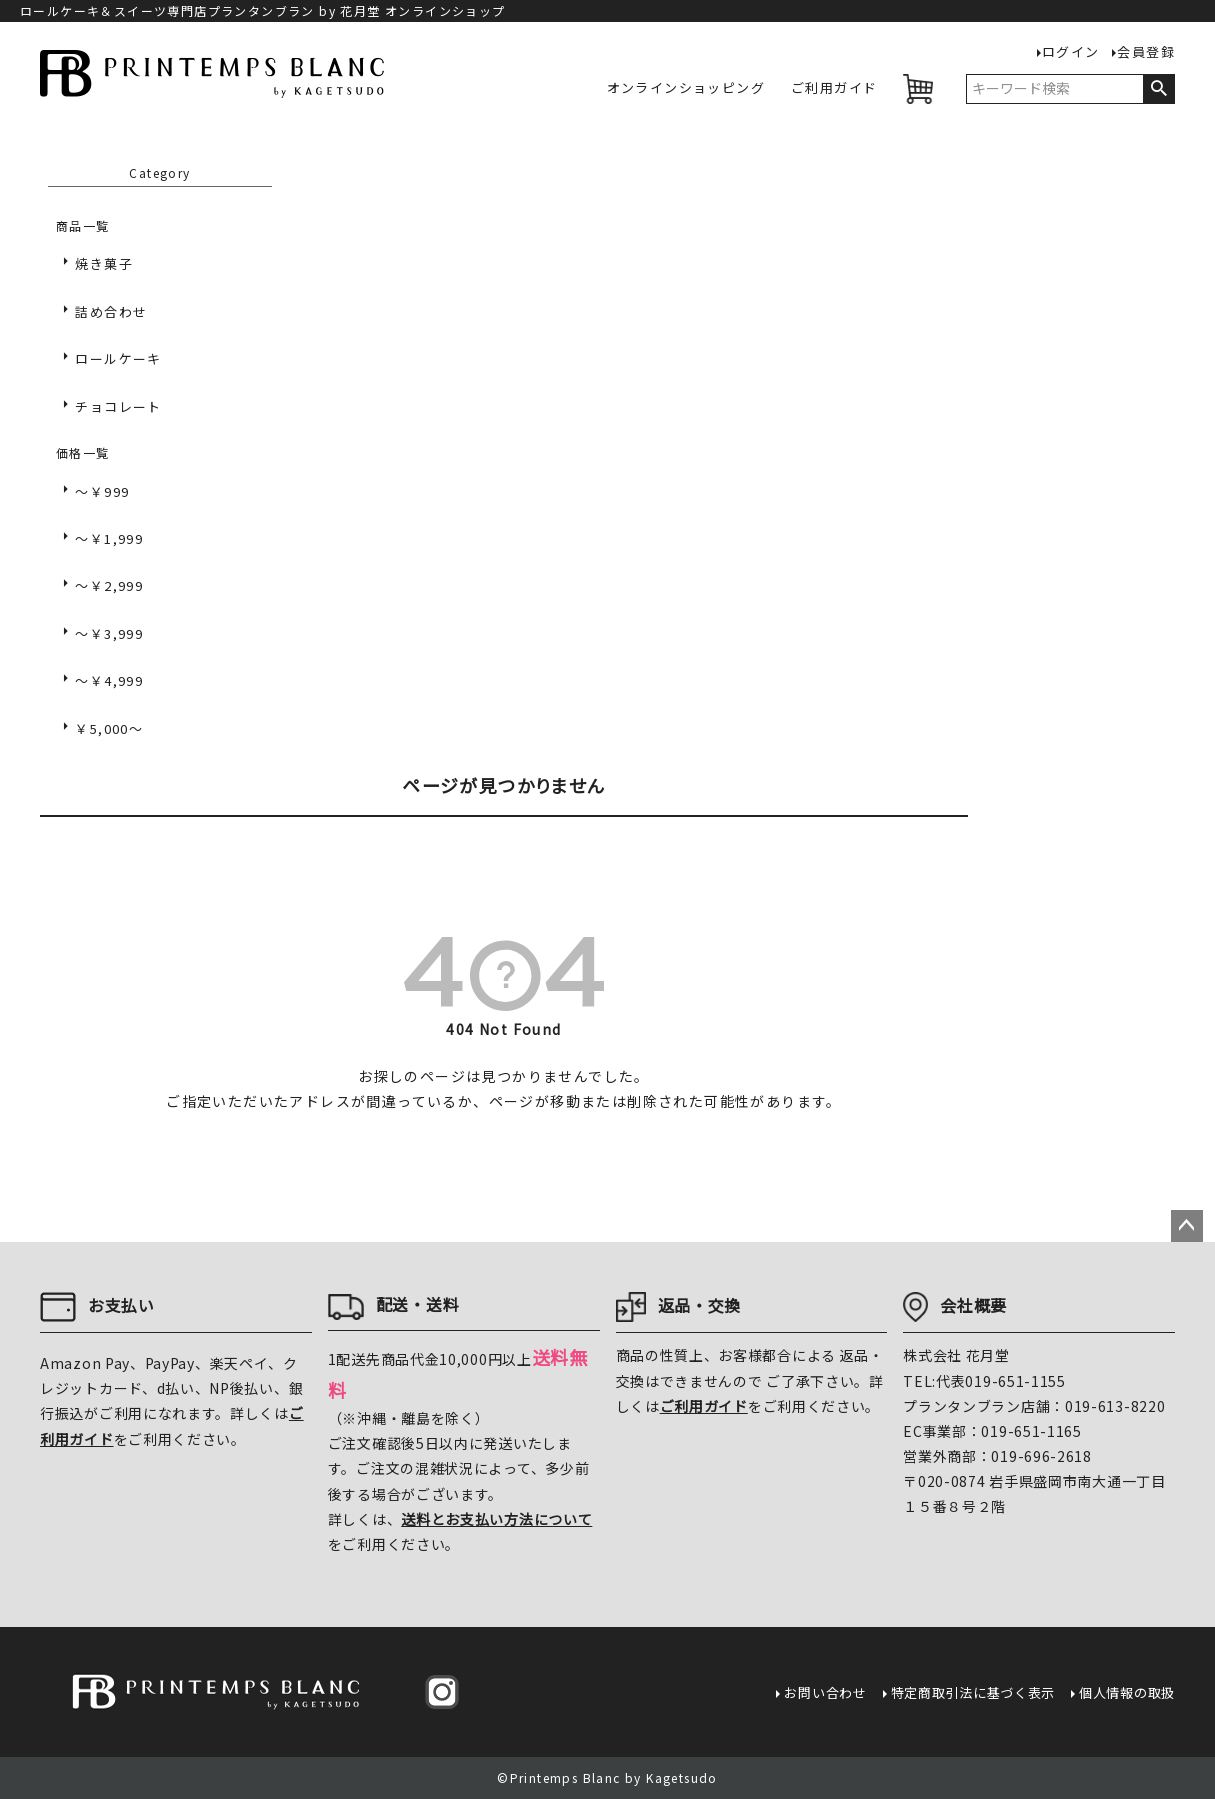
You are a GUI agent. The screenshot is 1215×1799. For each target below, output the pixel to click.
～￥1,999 (109, 538)
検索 (1158, 89)
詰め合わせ (111, 311)
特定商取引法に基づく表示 (973, 1692)
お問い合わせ (825, 1692)
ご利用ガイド (834, 88)
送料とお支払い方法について (496, 1519)
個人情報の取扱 (1127, 1692)
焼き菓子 (104, 263)
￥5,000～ (109, 728)
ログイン (1071, 52)
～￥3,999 (109, 633)
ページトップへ (1187, 1226)
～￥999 (102, 491)
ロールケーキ (118, 358)
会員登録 (1146, 52)
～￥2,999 (109, 585)
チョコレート (118, 406)
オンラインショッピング (686, 88)
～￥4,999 (109, 680)
